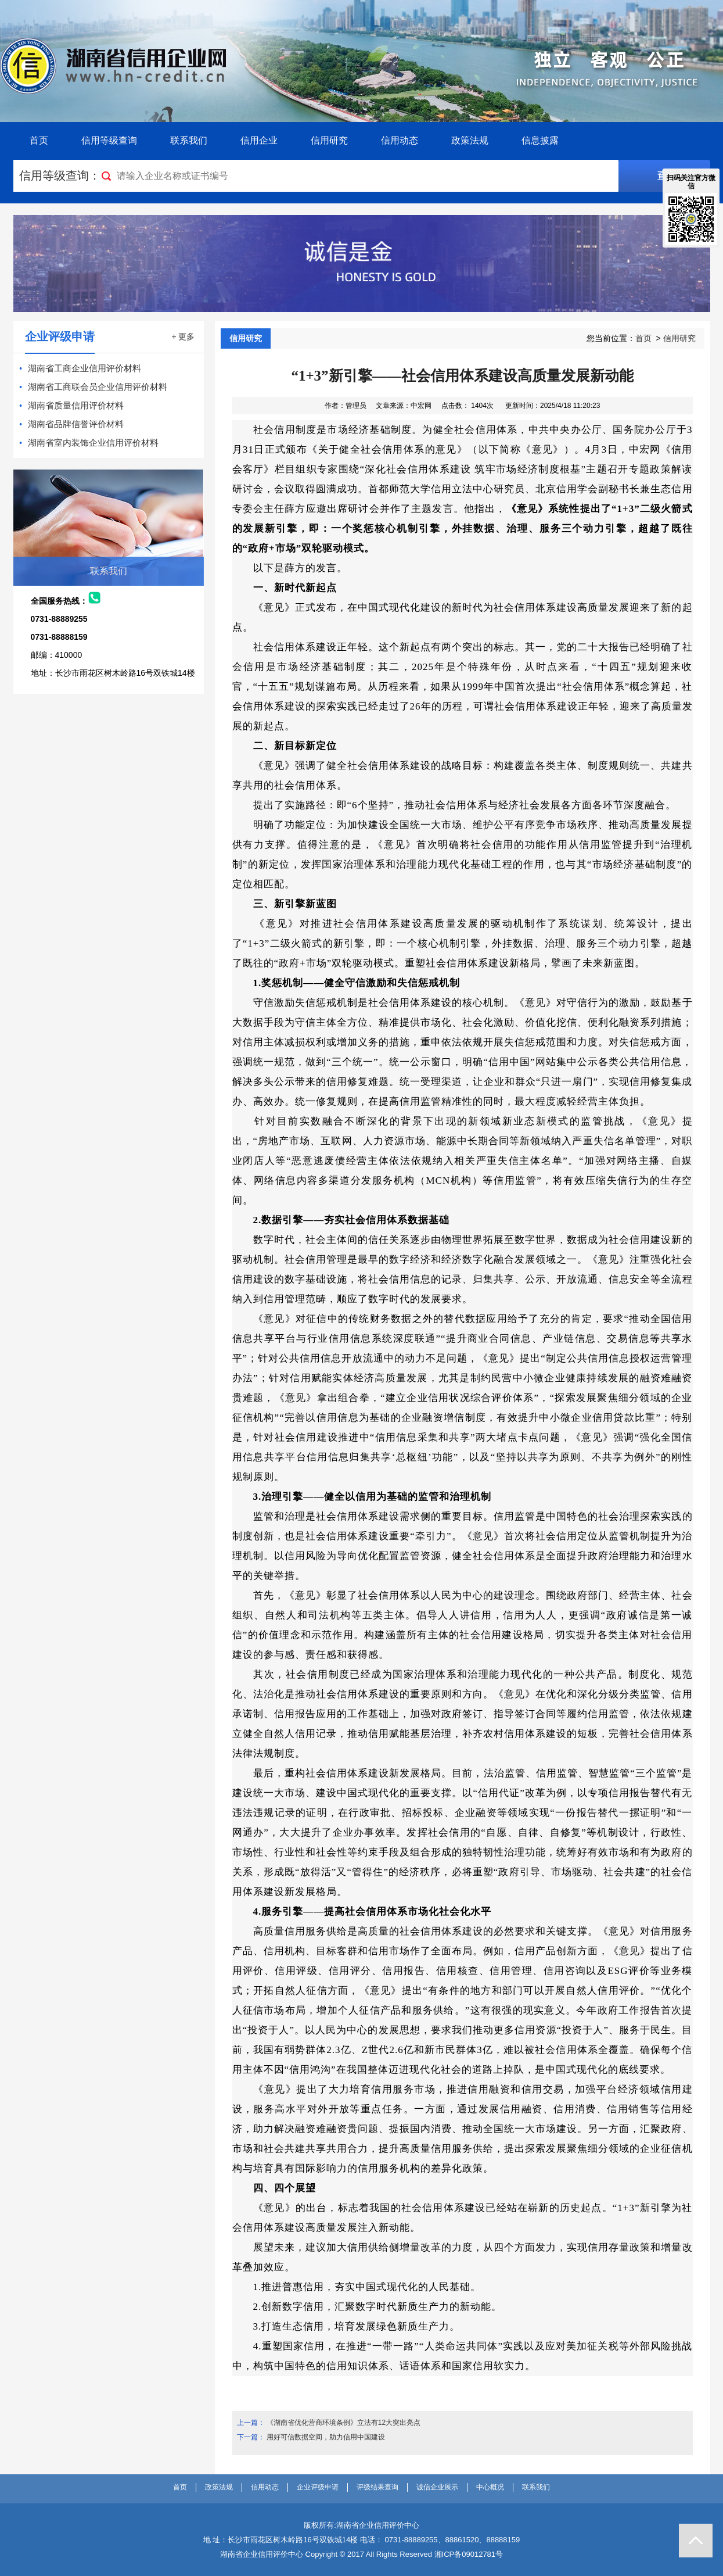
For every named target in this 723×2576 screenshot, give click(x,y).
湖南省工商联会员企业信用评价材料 (97, 387)
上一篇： (251, 2423)
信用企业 (259, 140)
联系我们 (188, 140)
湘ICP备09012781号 (468, 2554)
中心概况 (490, 2487)
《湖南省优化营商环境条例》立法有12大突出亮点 (343, 2423)
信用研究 (329, 140)
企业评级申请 (318, 2487)
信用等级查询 (109, 140)
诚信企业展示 (437, 2487)
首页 (39, 140)
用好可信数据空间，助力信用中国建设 (326, 2437)
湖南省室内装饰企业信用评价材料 (93, 442)
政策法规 (469, 140)
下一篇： (251, 2437)
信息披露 (540, 140)
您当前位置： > (641, 338)
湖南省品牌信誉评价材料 (76, 424)
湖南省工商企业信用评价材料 (84, 368)
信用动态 (399, 140)
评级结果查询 (377, 2487)
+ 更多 (183, 336)
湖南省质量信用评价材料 (76, 405)
